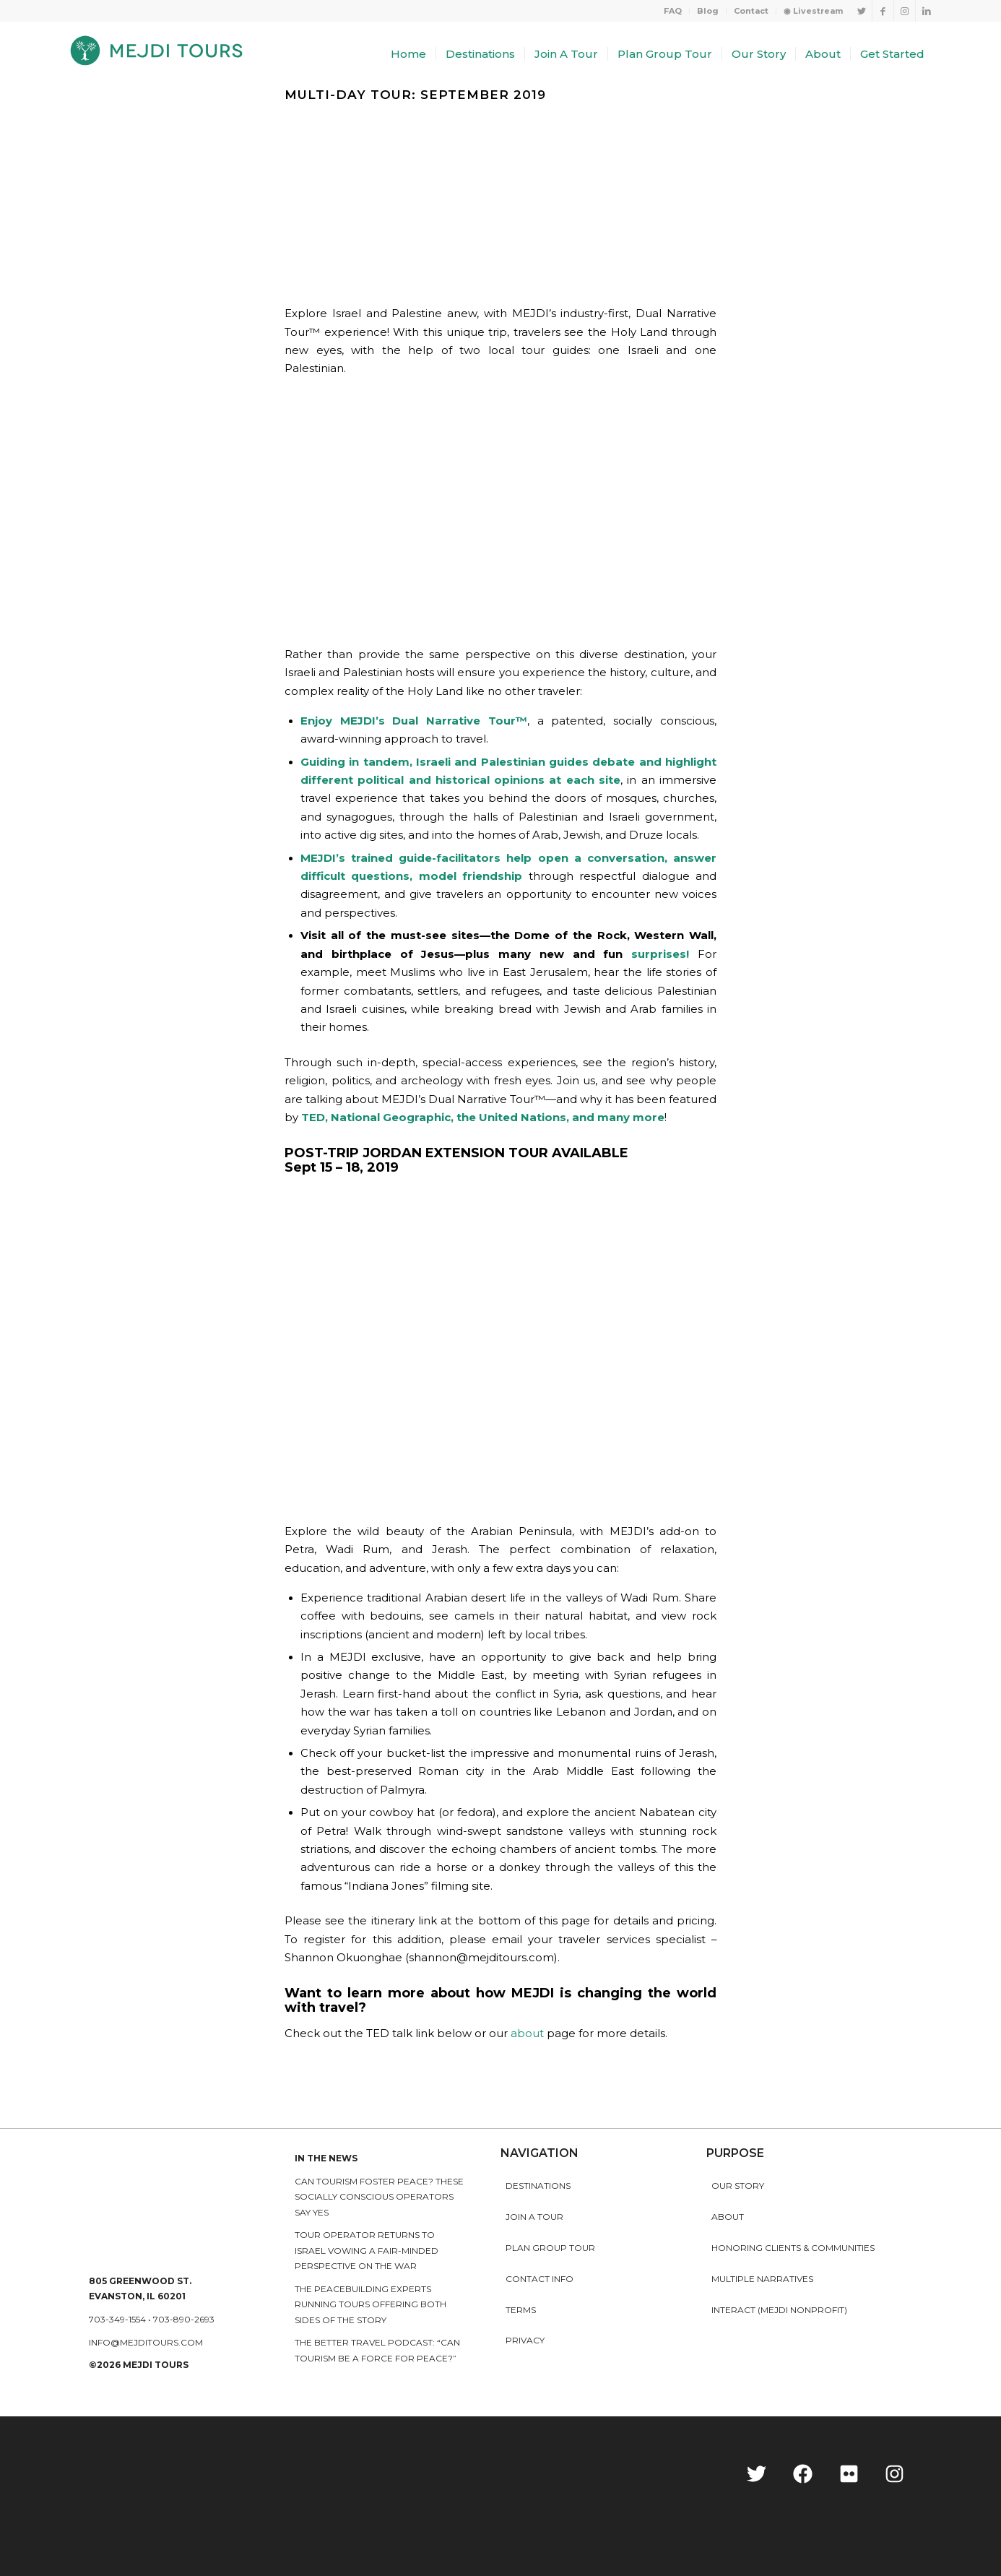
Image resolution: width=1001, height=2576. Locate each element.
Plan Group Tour (550, 2247)
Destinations (538, 2185)
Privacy (525, 2340)
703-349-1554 (117, 2319)
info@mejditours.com (146, 2342)
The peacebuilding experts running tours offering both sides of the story (370, 2304)
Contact (751, 11)
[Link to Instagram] (904, 11)
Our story (737, 2185)
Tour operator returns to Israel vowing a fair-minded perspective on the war (366, 2250)
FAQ (673, 11)
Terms (521, 2309)
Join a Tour (534, 2216)
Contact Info (539, 2278)
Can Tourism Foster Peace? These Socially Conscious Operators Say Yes (379, 2197)
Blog (708, 11)
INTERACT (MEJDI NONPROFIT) (779, 2309)
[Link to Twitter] (861, 11)
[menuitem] (673, 10)
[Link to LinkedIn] (926, 11)
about (527, 2033)
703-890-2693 (183, 2319)
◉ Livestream (813, 11)
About (727, 2216)
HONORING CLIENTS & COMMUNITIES (793, 2247)
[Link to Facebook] (882, 11)
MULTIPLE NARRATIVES (762, 2278)
